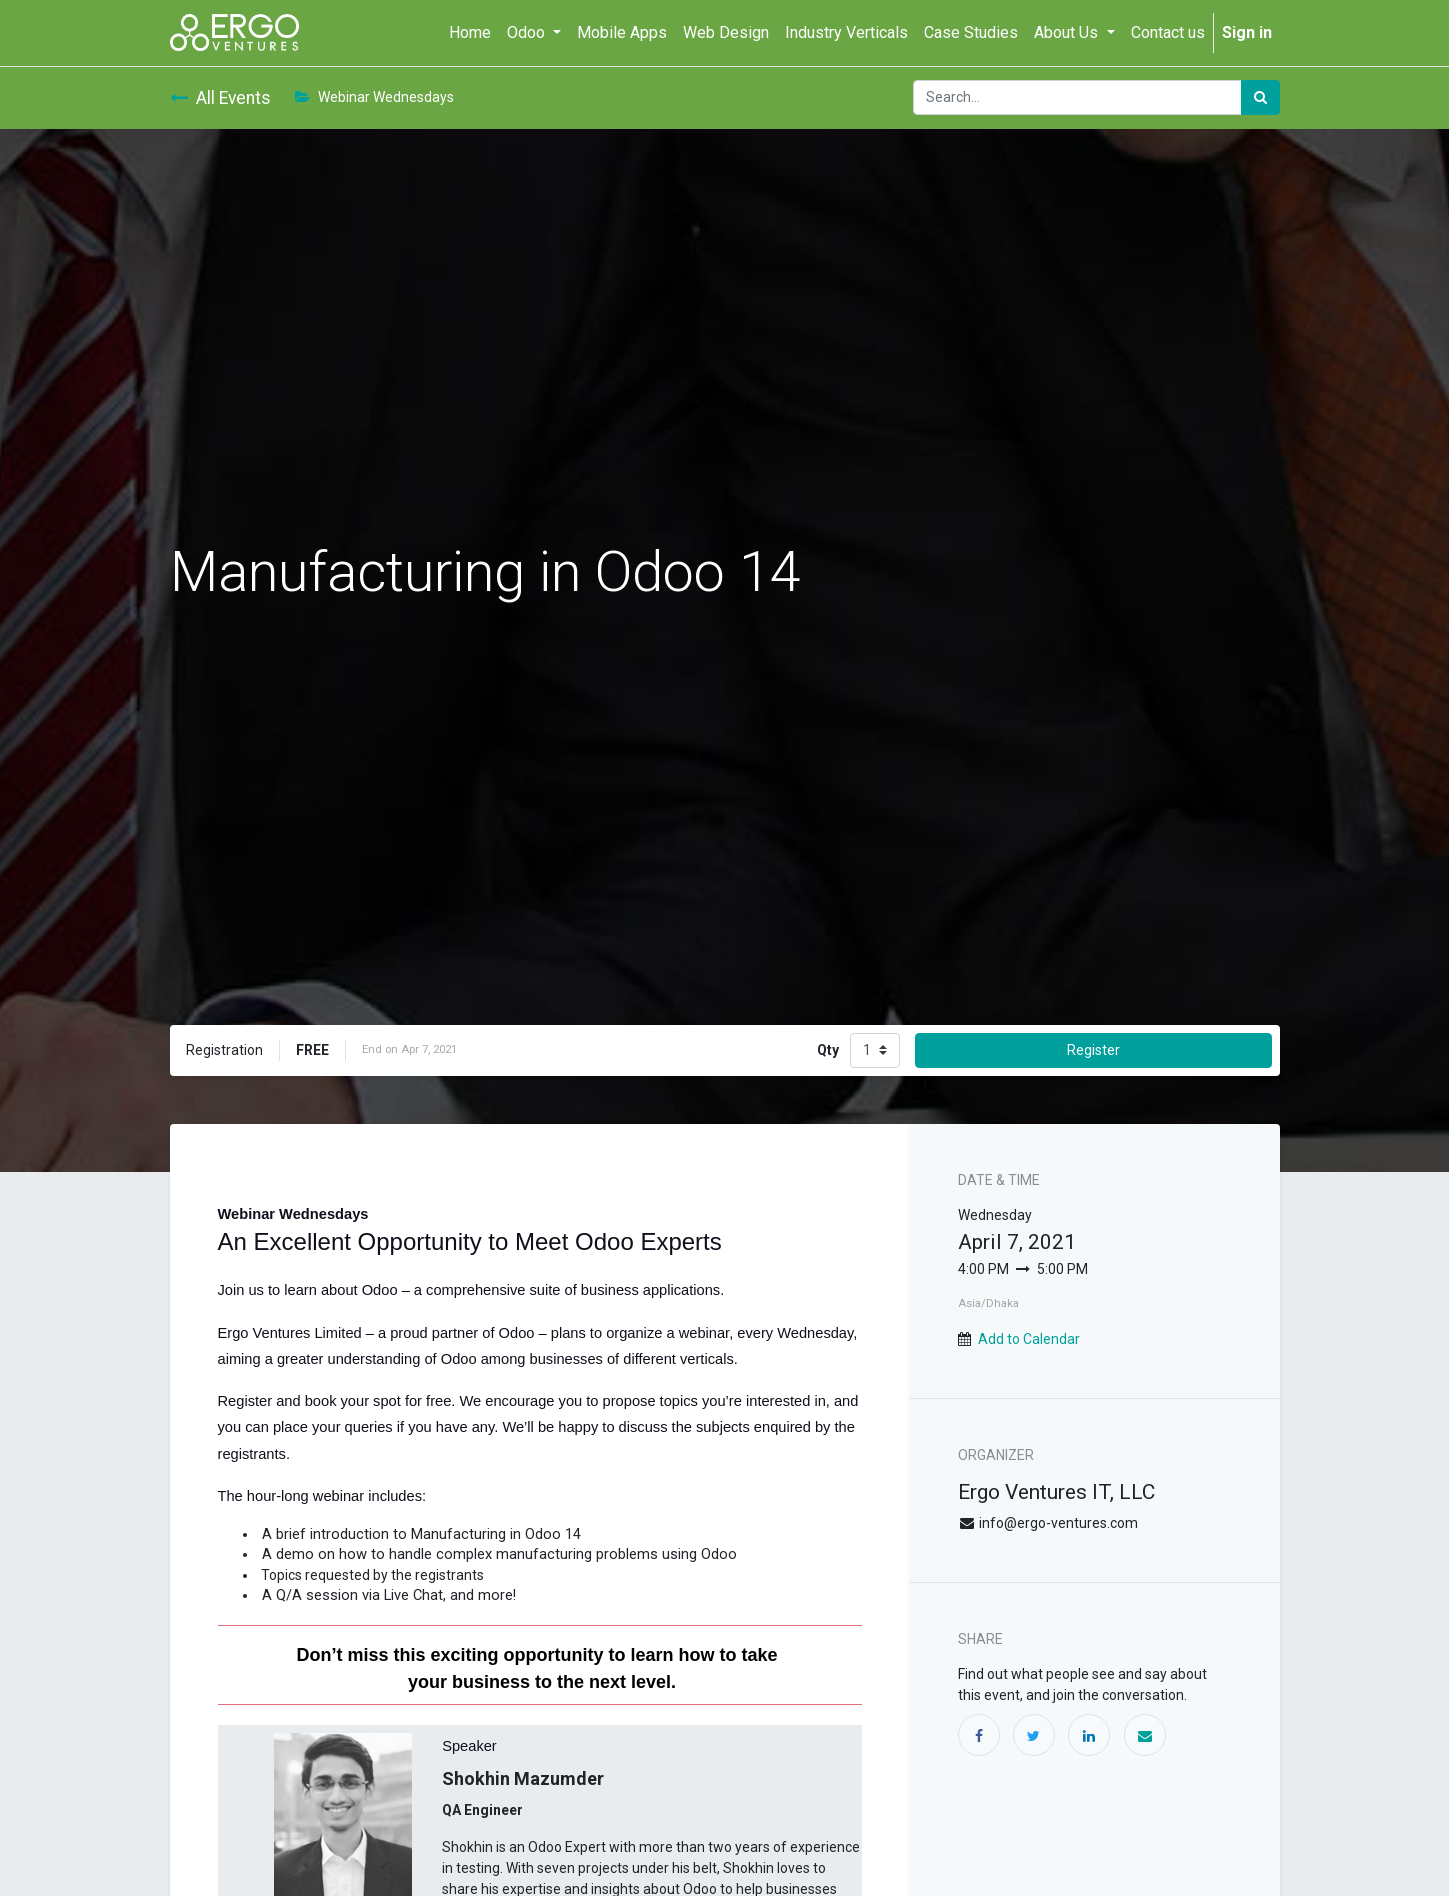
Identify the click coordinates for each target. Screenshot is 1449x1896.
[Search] (1260, 97)
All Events (220, 98)
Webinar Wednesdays (374, 97)
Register (1093, 1050)
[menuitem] (470, 33)
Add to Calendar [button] (1029, 1339)
